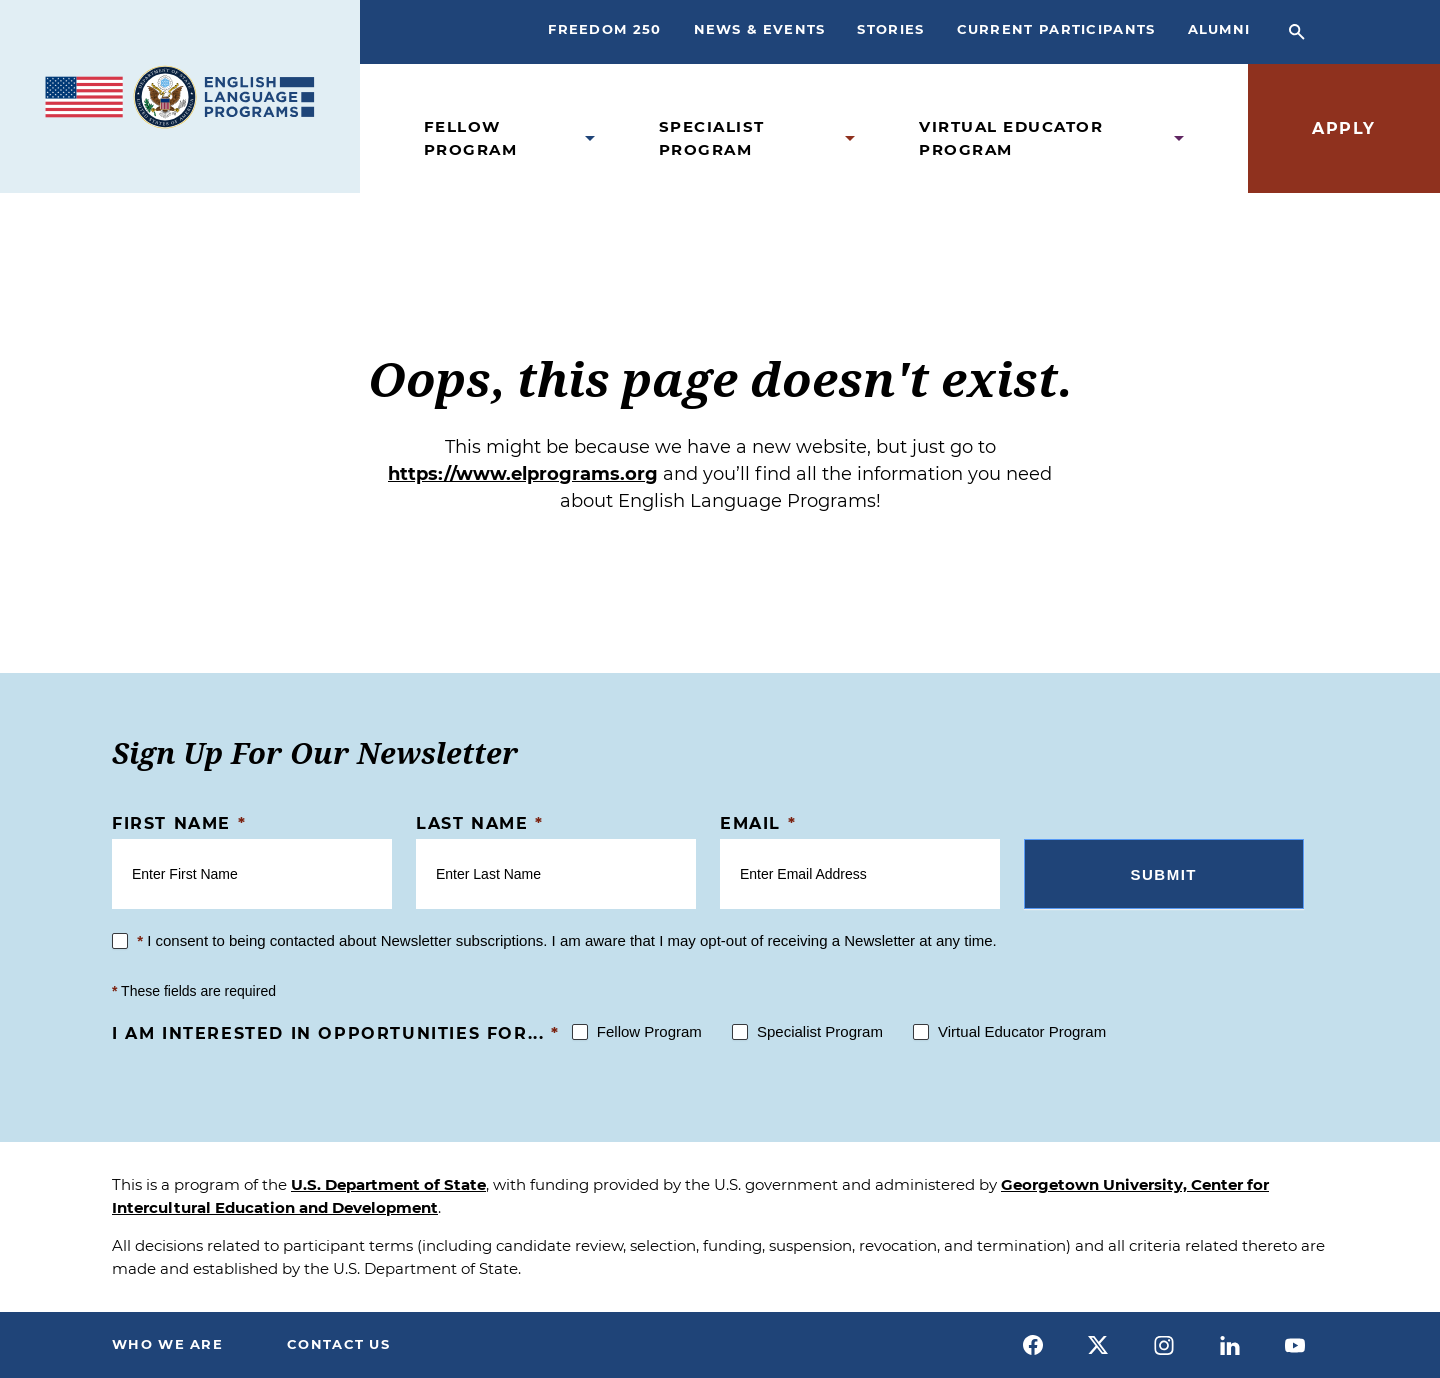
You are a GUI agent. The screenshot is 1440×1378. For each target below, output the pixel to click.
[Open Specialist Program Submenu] (850, 138)
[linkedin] (1230, 1345)
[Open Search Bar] (1297, 32)
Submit (1164, 874)
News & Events (760, 29)
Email (758, 823)
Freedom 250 (604, 29)
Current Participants (1056, 29)
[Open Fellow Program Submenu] (590, 138)
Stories (890, 29)
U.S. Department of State (388, 1184)
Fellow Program (471, 138)
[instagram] (1164, 1345)
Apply (1344, 128)
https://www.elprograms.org (523, 474)
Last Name (480, 823)
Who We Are (167, 1344)
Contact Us (338, 1344)
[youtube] (1295, 1345)
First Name (179, 823)
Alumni (1219, 29)
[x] (1099, 1345)
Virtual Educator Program (1011, 138)
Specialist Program (712, 138)
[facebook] (1033, 1345)
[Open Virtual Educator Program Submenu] (1179, 138)
